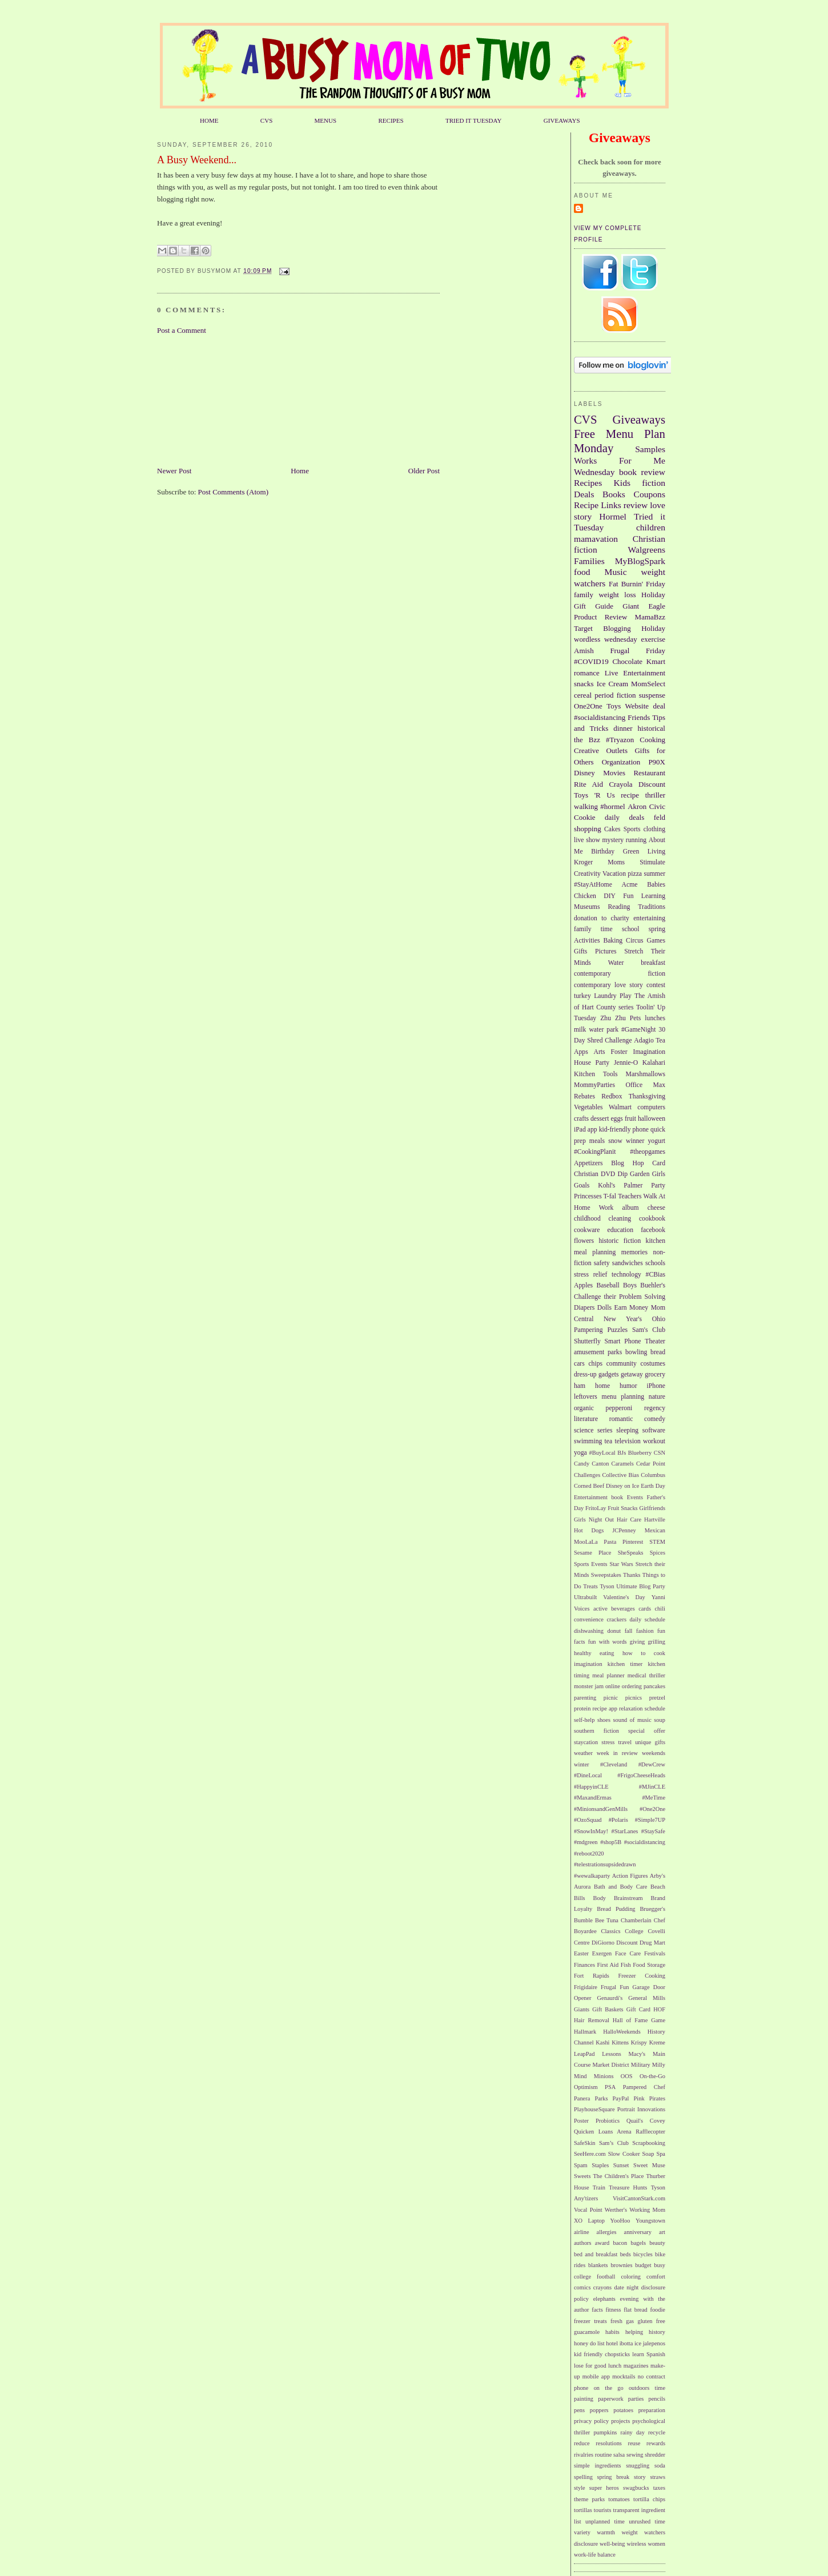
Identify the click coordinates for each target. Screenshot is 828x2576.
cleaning (620, 1218)
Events (635, 1497)
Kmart (655, 661)
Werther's (616, 2210)
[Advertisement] (214, 400)
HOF (659, 2009)
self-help (584, 1720)
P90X (656, 762)
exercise (653, 639)
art (662, 2232)
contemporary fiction (619, 973)
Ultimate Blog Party (640, 1586)
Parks (601, 2098)
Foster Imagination (637, 1052)
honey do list (589, 2343)
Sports (632, 829)
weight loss (617, 594)
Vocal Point (588, 2210)
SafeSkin (585, 2143)
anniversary (638, 2232)
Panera (582, 2098)
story (640, 2477)
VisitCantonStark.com (639, 2198)
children (650, 527)
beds (625, 2254)
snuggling (637, 2465)
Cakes (612, 829)
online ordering (623, 1686)
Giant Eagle (643, 606)
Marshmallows (645, 1074)
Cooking (652, 739)
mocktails (623, 2376)
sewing (634, 2455)
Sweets (582, 2176)
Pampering (588, 1330)
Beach (657, 1886)
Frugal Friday (637, 650)
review (636, 505)
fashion (645, 1631)
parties (636, 2399)
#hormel (612, 806)
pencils (657, 2399)
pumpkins (605, 2432)
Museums (587, 907)
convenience (589, 1619)
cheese (656, 1207)
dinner (622, 728)
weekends (653, 1753)
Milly (658, 2065)
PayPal (621, 2098)
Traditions (651, 907)
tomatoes (619, 2499)
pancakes (654, 1686)
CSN (659, 1453)
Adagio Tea (649, 1040)
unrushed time (647, 2521)
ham (579, 1386)
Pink (639, 2098)
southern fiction (596, 1731)
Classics (611, 1931)
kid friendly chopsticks (602, 2354)
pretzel (657, 1697)
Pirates (657, 2098)
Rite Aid (588, 784)
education (620, 1230)
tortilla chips (649, 2499)
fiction (653, 483)
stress (607, 1742)
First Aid (608, 1965)
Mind (580, 2076)
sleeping (627, 1430)
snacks (584, 683)
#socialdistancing (599, 717)
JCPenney (624, 1530)
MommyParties (594, 1085)
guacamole (587, 2332)
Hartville (654, 1519)
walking (586, 806)
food (582, 572)
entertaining (649, 918)
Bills (579, 1898)
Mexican (655, 1530)
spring (657, 929)
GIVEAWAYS (562, 120)
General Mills (646, 1998)
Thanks (632, 1575)
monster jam (589, 1686)
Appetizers (588, 1163)
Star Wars (621, 1564)
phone (640, 1129)
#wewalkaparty (592, 1876)
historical (651, 728)
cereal (583, 695)
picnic (611, 1697)
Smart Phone (623, 1341)
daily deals (624, 817)
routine (603, 2455)
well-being (612, 2544)
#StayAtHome (593, 884)
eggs (616, 1118)
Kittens (620, 2042)
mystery (613, 840)
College (634, 1931)
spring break (613, 2477)
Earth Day (653, 1486)
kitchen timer (625, 1664)
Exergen (602, 1953)
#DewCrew (651, 1764)
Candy (581, 1463)
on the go (609, 2388)
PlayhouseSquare (594, 2109)
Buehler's (652, 1285)
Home (300, 470)
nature (657, 1396)
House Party (591, 1062)
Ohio (658, 1319)
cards (644, 1608)
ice (637, 2343)
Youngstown (650, 2220)
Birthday (602, 851)
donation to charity (601, 918)
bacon (620, 2243)
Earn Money (631, 1307)
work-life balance (595, 2554)
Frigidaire (585, 1987)
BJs (621, 1453)
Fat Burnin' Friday (637, 583)
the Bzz (587, 739)
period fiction (615, 695)
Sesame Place (592, 1552)
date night (626, 2287)
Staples (600, 2165)
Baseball (607, 1285)
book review (642, 472)
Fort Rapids (591, 1976)
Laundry (605, 996)
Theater (655, 1341)
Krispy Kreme (648, 2042)
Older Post (424, 470)
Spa (660, 2154)
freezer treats (590, 2321)
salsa (619, 2455)
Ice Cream (612, 683)
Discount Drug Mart (640, 1942)
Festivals (654, 1953)
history (657, 2332)
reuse (634, 2443)
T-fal (610, 1196)
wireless (636, 2544)
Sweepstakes (606, 1575)
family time (593, 929)
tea (609, 1441)
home (602, 1386)
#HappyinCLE (591, 1787)
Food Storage (649, 1965)
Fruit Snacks (622, 1508)
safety (602, 1263)
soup (659, 1720)
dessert (599, 1118)
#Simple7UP (650, 1820)
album (630, 1207)
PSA (610, 2087)
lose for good (590, 2365)
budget (643, 2265)
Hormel (612, 516)
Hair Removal (591, 2020)
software (653, 1430)
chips (595, 1363)
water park (603, 1029)
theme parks (589, 2499)
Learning (653, 896)
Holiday (653, 628)
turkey (582, 996)
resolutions (609, 2443)
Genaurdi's (610, 1998)
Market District (610, 2065)
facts (597, 2310)
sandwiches (627, 1263)
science (583, 1430)
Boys (630, 1285)
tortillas (583, 2510)
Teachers (629, 1196)
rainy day (632, 2432)
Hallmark (585, 2031)
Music (616, 572)
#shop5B (610, 1842)
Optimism (586, 2087)
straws (657, 2477)
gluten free (651, 2321)
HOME (209, 120)
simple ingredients (597, 2465)
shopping (587, 828)
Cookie (585, 817)
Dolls (604, 1307)
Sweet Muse (649, 2165)
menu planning (623, 1396)
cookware (587, 1230)
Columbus (653, 1475)
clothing (654, 829)
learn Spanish (648, 2354)
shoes (603, 1720)
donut (614, 1631)
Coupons (649, 494)
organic (584, 1408)
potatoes (623, 2410)
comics (582, 2287)
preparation (651, 2410)
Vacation (614, 874)
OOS (627, 2076)
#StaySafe (653, 1831)
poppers (599, 2410)
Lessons (611, 2054)
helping (634, 2332)
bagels (638, 2243)
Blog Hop (627, 1163)
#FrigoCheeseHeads (641, 1775)
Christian (586, 1174)
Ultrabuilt (585, 1597)
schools (655, 1263)
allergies (607, 2232)
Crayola (620, 784)
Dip (622, 1174)
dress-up (585, 1374)
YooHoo (620, 2220)
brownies (621, 2265)
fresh (616, 2321)
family (583, 594)
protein (582, 1708)
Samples (650, 449)
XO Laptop (589, 2220)
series (605, 1430)
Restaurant (649, 772)
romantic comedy (637, 1419)
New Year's (623, 1319)
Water (616, 963)
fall (629, 1631)
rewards (655, 2443)
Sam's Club (648, 1330)
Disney (584, 772)
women (656, 2544)
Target (583, 628)
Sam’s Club (614, 2143)
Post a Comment (181, 330)
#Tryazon (620, 739)
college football (594, 2276)
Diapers (584, 1307)
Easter (581, 1953)
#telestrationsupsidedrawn (605, 1864)
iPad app (585, 1129)
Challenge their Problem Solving (619, 1297)
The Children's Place (618, 2176)
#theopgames (647, 1152)
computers (651, 1107)
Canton (600, 1463)
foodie (657, 2310)
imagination (588, 1664)
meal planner (608, 1675)
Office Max (646, 1085)
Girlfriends (652, 1508)
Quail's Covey (645, 2121)
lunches (655, 1018)
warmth (606, 2532)
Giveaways (639, 419)
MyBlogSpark (640, 561)
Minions (604, 2076)
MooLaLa (586, 1542)
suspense (652, 695)
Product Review (600, 617)
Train (599, 2187)
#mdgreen (586, 1842)
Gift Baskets (607, 2009)
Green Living (644, 851)
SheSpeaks (631, 1552)
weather (583, 1753)
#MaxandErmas (593, 1797)
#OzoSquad (587, 1820)
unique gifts (650, 1742)
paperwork (610, 2399)
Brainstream (628, 1898)
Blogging (616, 628)
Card (658, 1163)
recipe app (605, 1708)
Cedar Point (650, 1463)
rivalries (583, 2455)
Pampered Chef (644, 2087)
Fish (626, 1965)
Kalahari (653, 1062)
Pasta (610, 1542)
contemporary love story (608, 985)
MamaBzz (650, 617)
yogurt (657, 1141)
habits (612, 2332)
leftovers (585, 1396)
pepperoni (619, 1408)
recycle (656, 2432)
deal (659, 706)
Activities (587, 940)
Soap (648, 2154)
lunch (614, 2365)
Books (613, 494)
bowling (636, 1352)
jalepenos (654, 2343)
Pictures (606, 951)
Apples (583, 1285)
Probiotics (608, 2121)
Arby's (657, 1876)
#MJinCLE (652, 1787)
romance (587, 673)
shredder (655, 2455)
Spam (581, 2165)
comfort (655, 2276)
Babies (656, 884)
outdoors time (647, 2388)
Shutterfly (587, 1341)
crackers (616, 1619)
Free (584, 433)
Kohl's (606, 1185)
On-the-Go (652, 2076)
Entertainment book (598, 1497)
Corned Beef (589, 1486)
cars (579, 1363)
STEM (657, 1542)
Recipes (588, 483)
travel (625, 1742)
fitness (613, 2310)
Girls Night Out (594, 1519)
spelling (583, 2477)
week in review (617, 1753)
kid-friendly (615, 1129)
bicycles (643, 2254)
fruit (630, 1118)
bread (657, 1352)
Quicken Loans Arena (603, 2131)
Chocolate (627, 661)
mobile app (596, 2376)
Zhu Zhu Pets (620, 1018)
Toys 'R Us (594, 795)
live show (587, 840)
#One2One (652, 1809)
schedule (655, 1708)
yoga (580, 1452)
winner (635, 1141)
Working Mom (647, 2210)
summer (654, 874)
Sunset (621, 2165)
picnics (633, 1697)
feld (659, 817)
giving (637, 1642)
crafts (581, 1118)
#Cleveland (613, 1764)
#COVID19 (591, 661)
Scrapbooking (648, 2143)
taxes (659, 2488)
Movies (614, 772)
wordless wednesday (605, 639)
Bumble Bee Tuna (596, 1920)
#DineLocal (588, 1775)
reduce (582, 2443)
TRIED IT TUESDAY (473, 120)
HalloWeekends (622, 2031)
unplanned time (605, 2521)
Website (637, 706)
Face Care (628, 1953)
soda (659, 2465)
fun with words (607, 1642)
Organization (621, 762)
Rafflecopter (650, 2131)
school (631, 929)
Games (656, 940)
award (602, 2243)
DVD (608, 1174)
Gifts (580, 951)
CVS (266, 120)
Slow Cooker (624, 2154)
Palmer (633, 1185)
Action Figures (630, 1876)
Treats (590, 1586)
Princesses (588, 1196)
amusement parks (598, 1352)
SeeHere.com (590, 2154)
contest (655, 985)
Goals (581, 1185)
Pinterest (632, 1542)
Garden (639, 1174)
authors (583, 2243)
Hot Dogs (589, 1530)
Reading (619, 907)
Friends (639, 717)
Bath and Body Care (620, 1886)
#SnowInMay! (591, 1831)
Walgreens (646, 549)
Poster (581, 2121)
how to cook (643, 1653)
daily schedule (647, 1619)
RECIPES (390, 120)
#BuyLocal (602, 1453)
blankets (598, 2265)
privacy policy (591, 2421)
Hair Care (629, 1519)
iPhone (656, 1386)
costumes (653, 1363)
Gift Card (638, 2009)
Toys (613, 706)
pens (579, 2410)
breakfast (653, 963)
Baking (612, 940)
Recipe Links (597, 505)
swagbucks (636, 2488)
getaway (632, 1374)
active (600, 1608)
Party (658, 1185)
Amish (584, 650)
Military (640, 2065)
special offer (646, 1731)
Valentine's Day (624, 1597)
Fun (628, 896)
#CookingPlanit (595, 1152)
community (621, 1363)
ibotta (626, 2343)
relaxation (631, 1708)
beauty (657, 2243)
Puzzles (617, 1330)
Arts (599, 1052)
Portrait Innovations (641, 2109)
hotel (612, 2343)
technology (626, 1274)
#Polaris (618, 1820)
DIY (610, 896)
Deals (584, 494)
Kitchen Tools (596, 1074)
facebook (653, 1230)
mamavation (596, 539)
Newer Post (174, 470)
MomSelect (648, 683)
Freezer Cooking (641, 1976)
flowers (584, 1241)
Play (626, 996)
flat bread (636, 2310)
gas (630, 2321)
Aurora (582, 1886)
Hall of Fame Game (639, 2020)
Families (589, 561)
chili (660, 1608)
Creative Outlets (601, 750)
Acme (630, 884)
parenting (585, 1697)
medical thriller (646, 1675)
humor (628, 1386)
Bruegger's (652, 1909)
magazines (636, 2365)
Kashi (602, 2042)
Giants (581, 2009)
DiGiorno (603, 1942)
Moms (616, 862)
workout (654, 1441)
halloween (651, 1118)
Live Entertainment (635, 673)
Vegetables (588, 1107)
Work (606, 1207)
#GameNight (638, 1029)
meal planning (595, 1252)
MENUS (326, 120)
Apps (581, 1052)
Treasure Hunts (628, 2187)
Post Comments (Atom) (233, 492)
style (579, 2488)
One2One (588, 706)
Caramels (623, 1463)
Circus (635, 940)
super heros (604, 2488)
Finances (584, 1965)
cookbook (652, 1218)
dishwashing (589, 1631)
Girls (658, 1174)
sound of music (632, 1720)
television (627, 1441)
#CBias (655, 1274)
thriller (655, 795)
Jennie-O (626, 1062)
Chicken (585, 896)
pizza (635, 874)
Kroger (583, 862)
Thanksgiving (647, 1096)
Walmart (620, 1107)
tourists (603, 2510)
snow (615, 1141)
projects (620, 2421)
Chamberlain (636, 1920)
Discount (651, 784)
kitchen (655, 1241)
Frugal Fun (615, 1987)
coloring (631, 2276)
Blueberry (640, 1453)
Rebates (584, 1096)
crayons (602, 2287)
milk (580, 1029)
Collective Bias (620, 1475)
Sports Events (591, 1564)
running (636, 840)
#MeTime (653, 1797)
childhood (587, 1218)
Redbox (611, 1096)
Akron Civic (646, 806)
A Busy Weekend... (196, 160)
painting (583, 2399)
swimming (588, 1441)
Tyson (607, 1586)
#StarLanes (625, 1831)
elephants (604, 2299)
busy (659, 2265)
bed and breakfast (595, 2254)
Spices (657, 1552)
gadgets (608, 1374)
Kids (622, 483)
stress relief (590, 1274)
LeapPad (584, 2054)
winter (581, 1764)
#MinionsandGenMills (601, 1809)
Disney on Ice (622, 1486)
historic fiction (619, 1241)
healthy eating (594, 1653)
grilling (656, 1642)
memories (634, 1252)
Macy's (637, 2054)
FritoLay (595, 1508)
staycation (586, 1742)
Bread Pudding (616, 1909)
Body (599, 1898)
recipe (630, 795)
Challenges (587, 1475)
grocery (655, 1374)
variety (582, 2532)
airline (581, 2232)
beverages (623, 1608)
